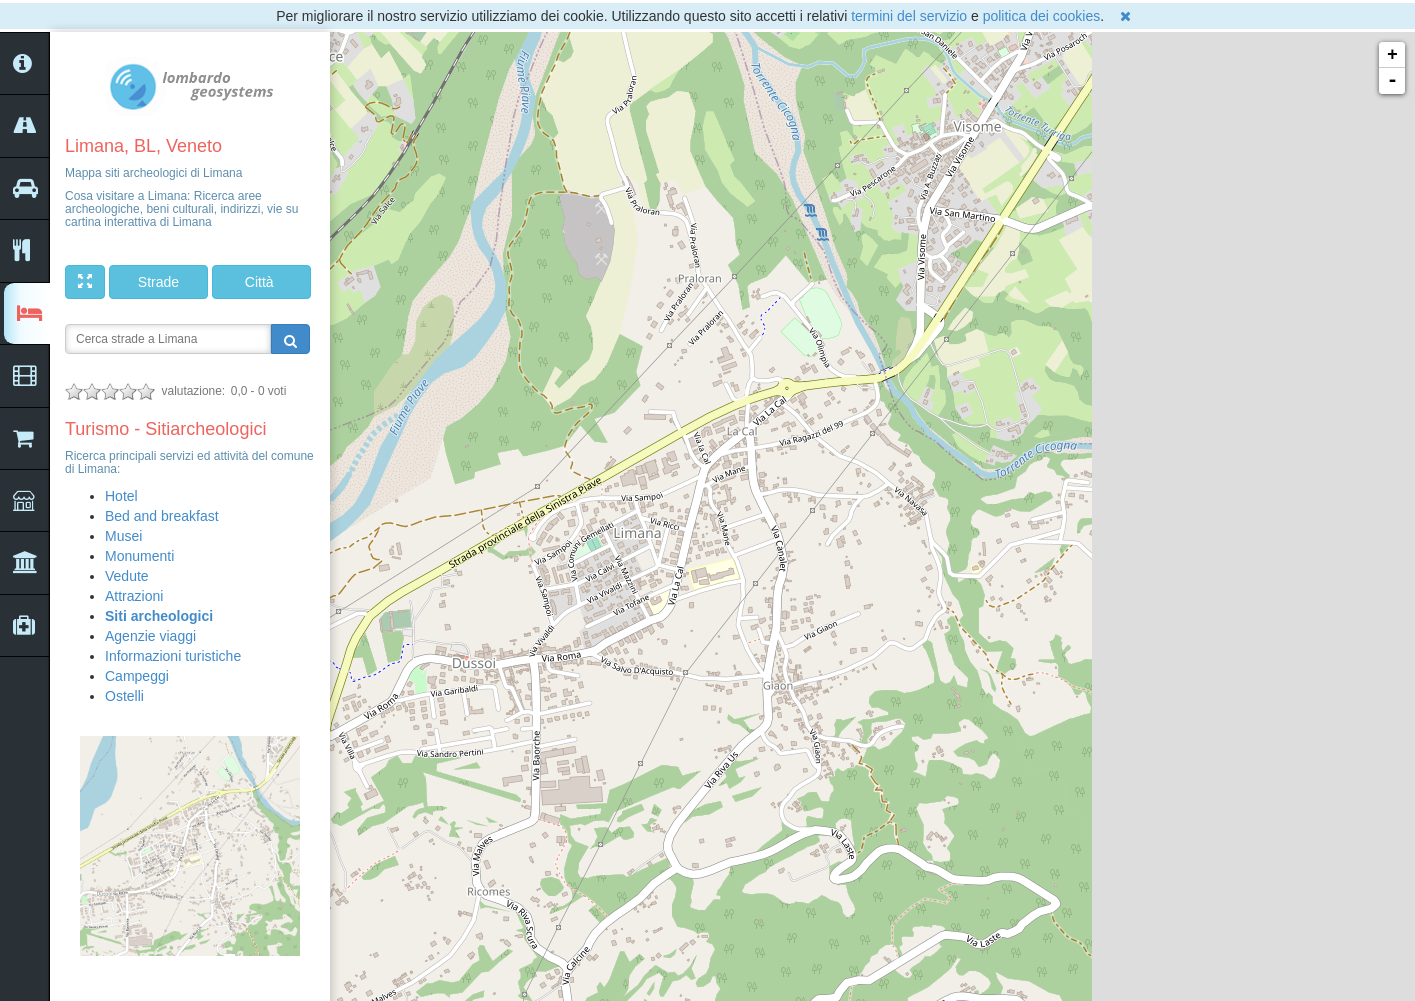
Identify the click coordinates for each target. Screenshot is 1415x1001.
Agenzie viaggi (150, 636)
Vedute (127, 576)
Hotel (121, 496)
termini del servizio (909, 16)
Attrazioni (134, 596)
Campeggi (137, 676)
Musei (123, 536)
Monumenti (139, 556)
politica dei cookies (1042, 16)
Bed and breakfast (162, 516)
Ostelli (124, 696)
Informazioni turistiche (173, 656)
